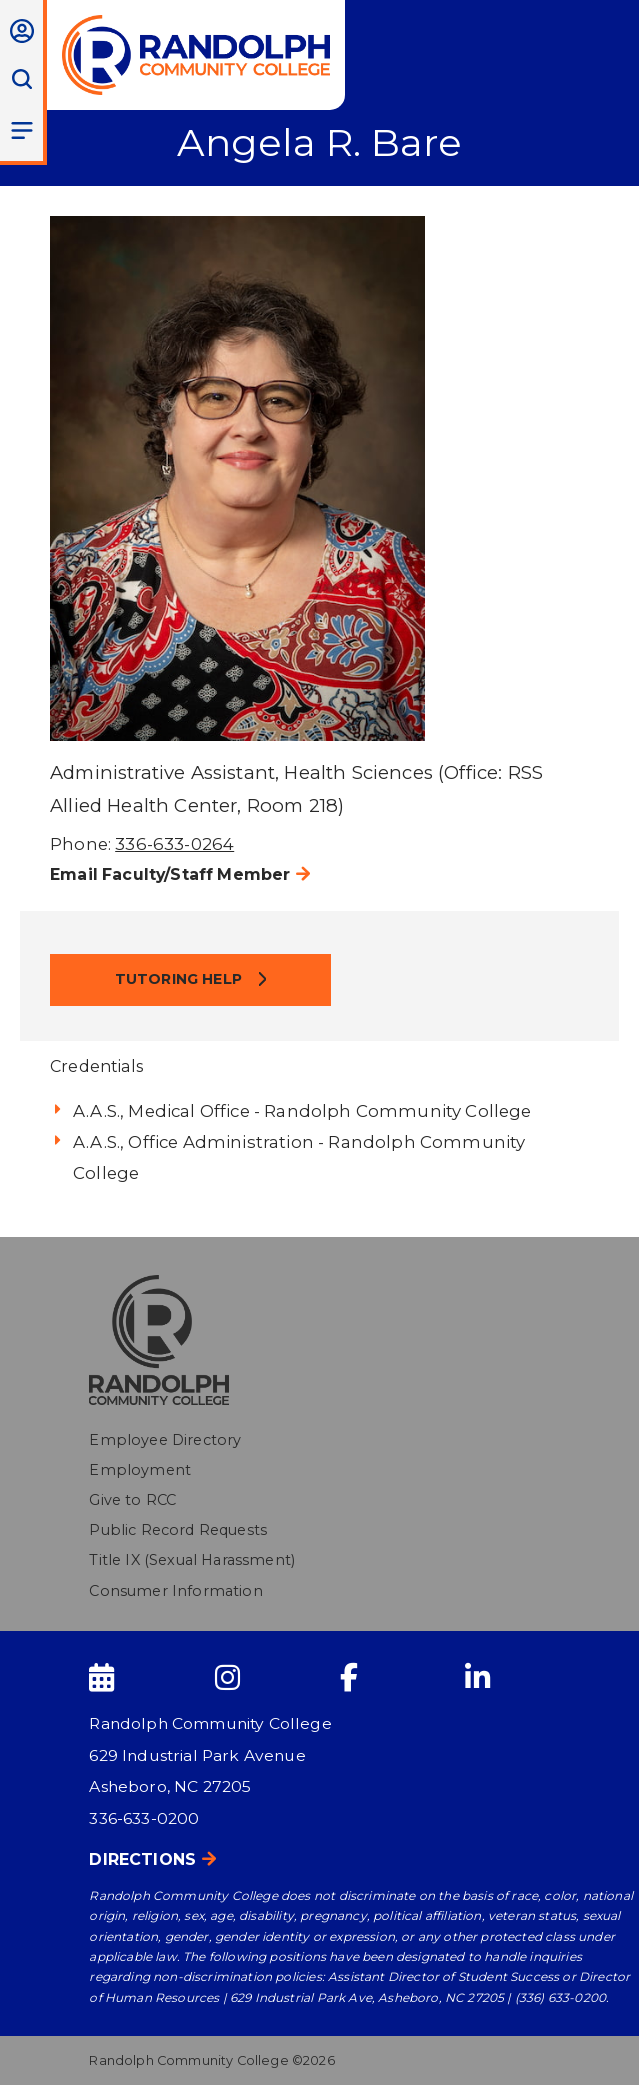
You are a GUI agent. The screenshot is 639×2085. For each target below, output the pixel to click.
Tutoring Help (180, 979)
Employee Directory (165, 1440)
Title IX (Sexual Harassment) (192, 1560)
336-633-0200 (144, 1818)
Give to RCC (132, 1500)
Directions (142, 1859)
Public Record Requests (178, 1530)
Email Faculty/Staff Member (170, 874)
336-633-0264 (174, 844)
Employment (140, 1470)
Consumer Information (175, 1591)
